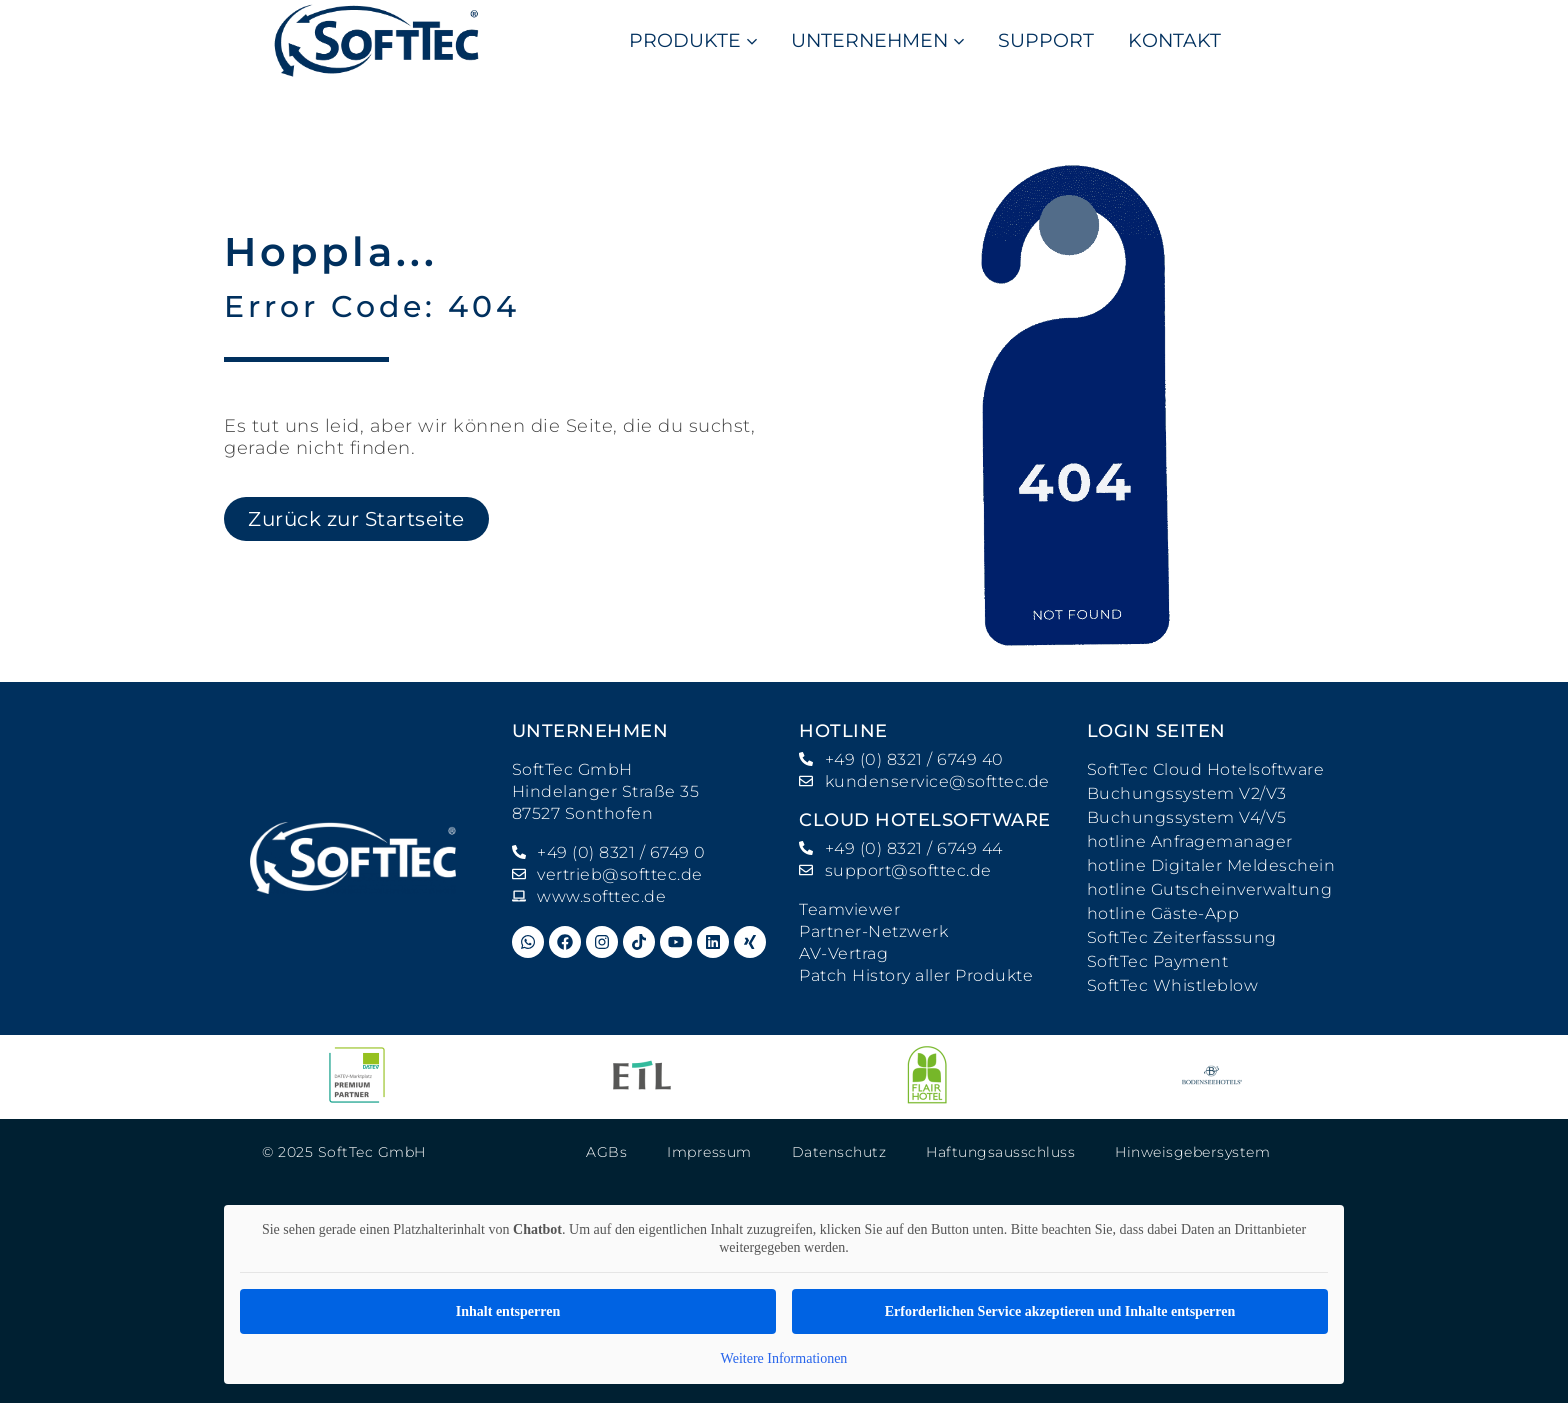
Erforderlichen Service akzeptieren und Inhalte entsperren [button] (1060, 1311)
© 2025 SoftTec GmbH (344, 1152)
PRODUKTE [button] (693, 40)
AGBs (606, 1152)
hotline (843, 731)
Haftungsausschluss (1000, 1152)
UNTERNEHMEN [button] (877, 40)
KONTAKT (1174, 40)
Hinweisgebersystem (1192, 1152)
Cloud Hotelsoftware (925, 820)
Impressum (709, 1152)
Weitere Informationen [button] (784, 1358)
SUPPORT (1046, 40)
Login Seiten (1156, 731)
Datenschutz (839, 1152)
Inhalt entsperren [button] (508, 1311)
